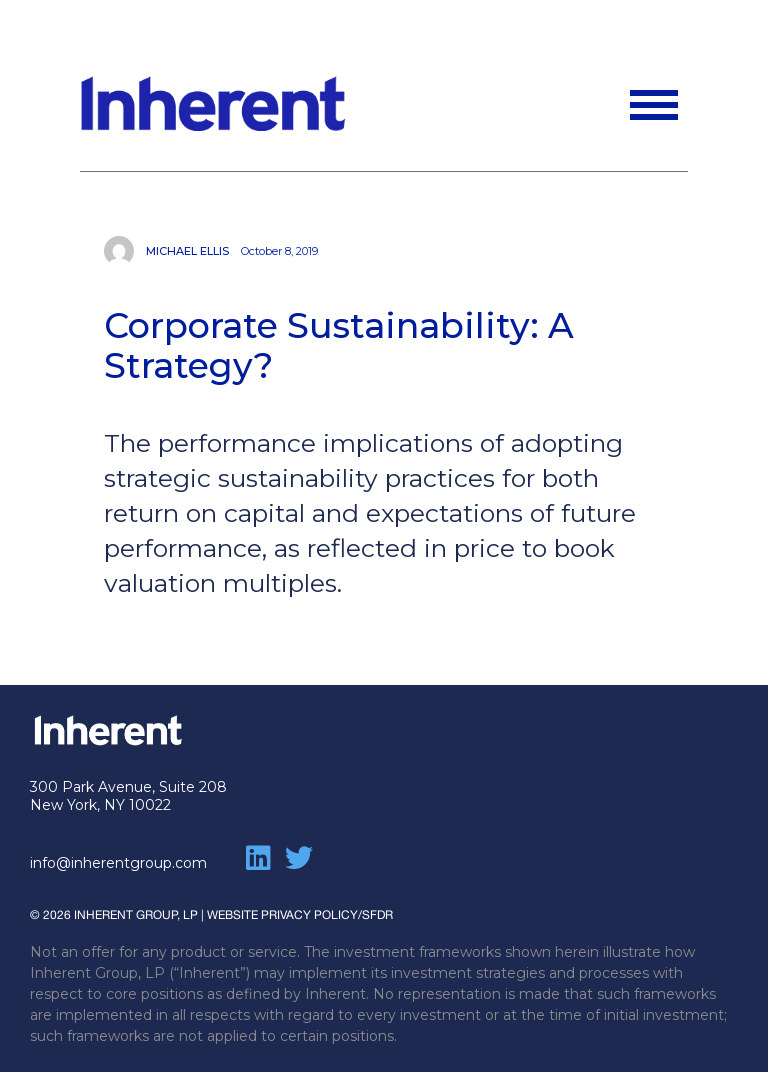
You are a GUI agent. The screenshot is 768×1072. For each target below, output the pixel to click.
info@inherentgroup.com (118, 863)
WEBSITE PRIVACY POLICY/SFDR (300, 915)
